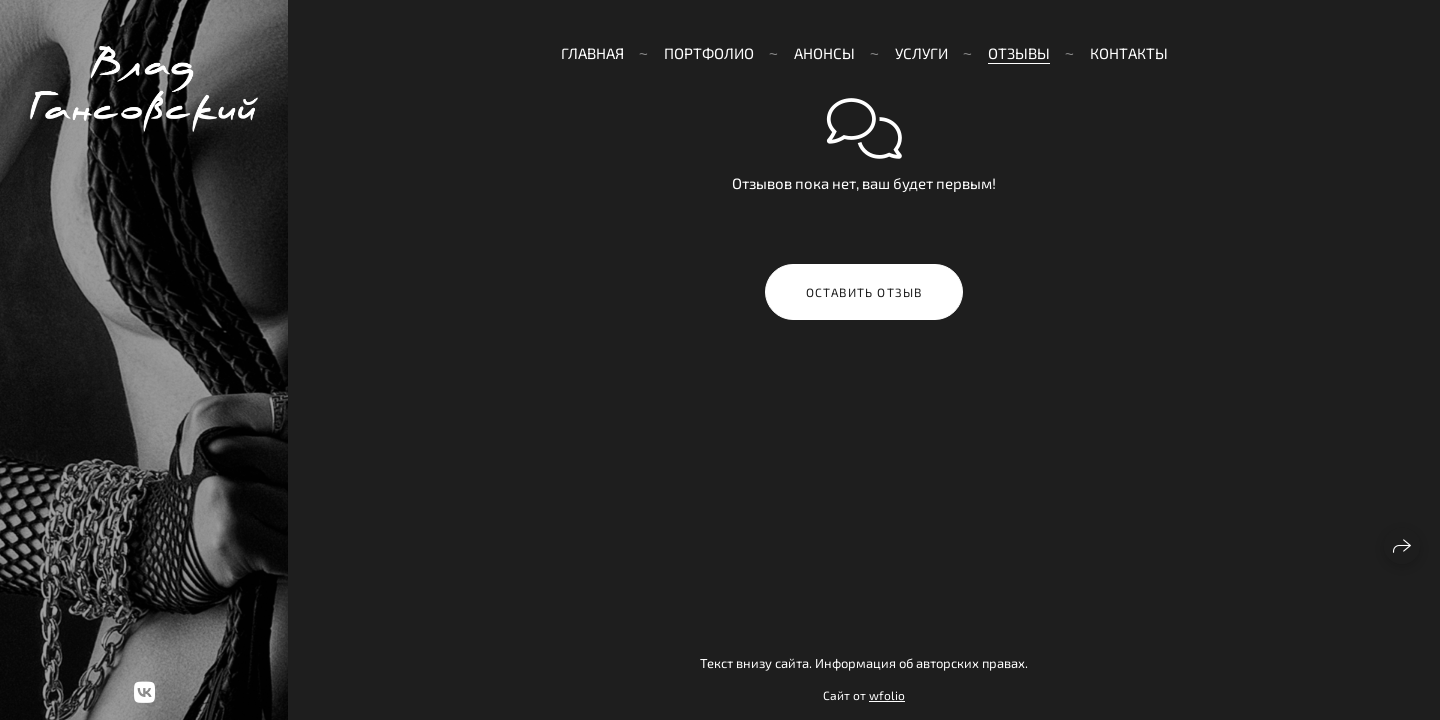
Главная (592, 53)
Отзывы (1019, 53)
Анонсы (824, 53)
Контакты (1129, 53)
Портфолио (709, 53)
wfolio (887, 695)
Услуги (921, 53)
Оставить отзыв (864, 292)
